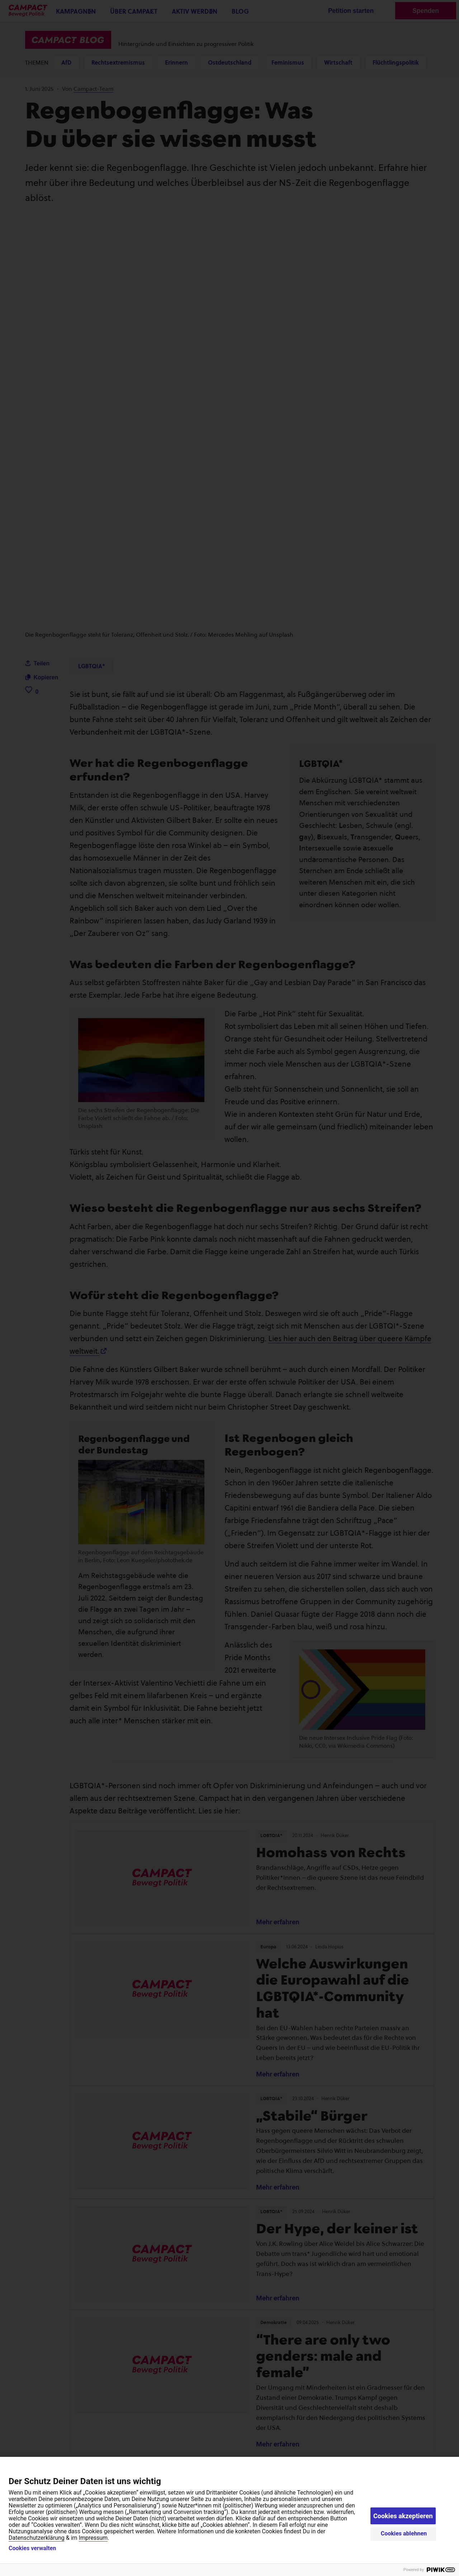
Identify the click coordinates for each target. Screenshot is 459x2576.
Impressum (93, 2537)
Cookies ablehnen (404, 2533)
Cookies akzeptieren (403, 2516)
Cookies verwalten (32, 2548)
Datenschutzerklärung (37, 2537)
